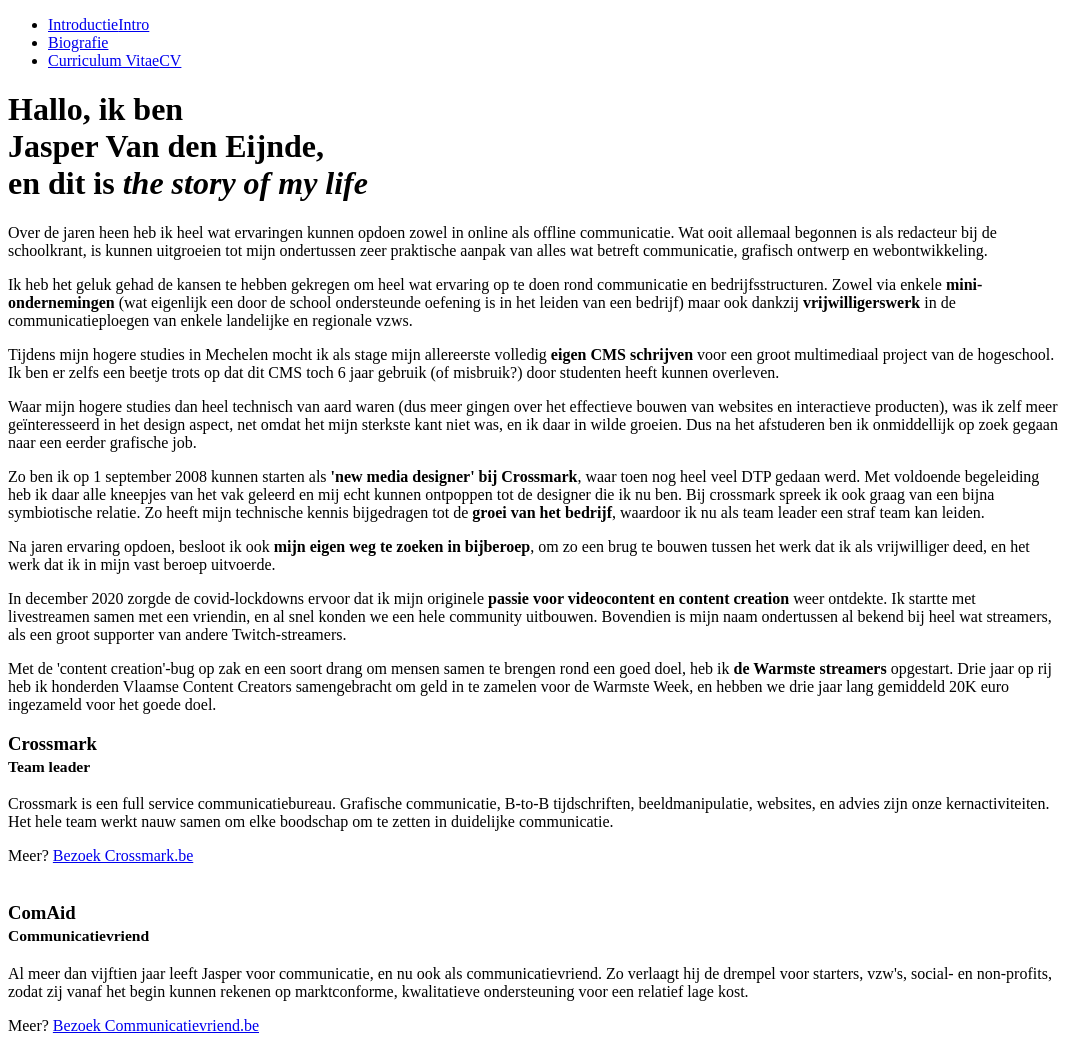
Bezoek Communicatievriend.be (156, 1025)
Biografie (78, 42)
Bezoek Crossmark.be (123, 855)
